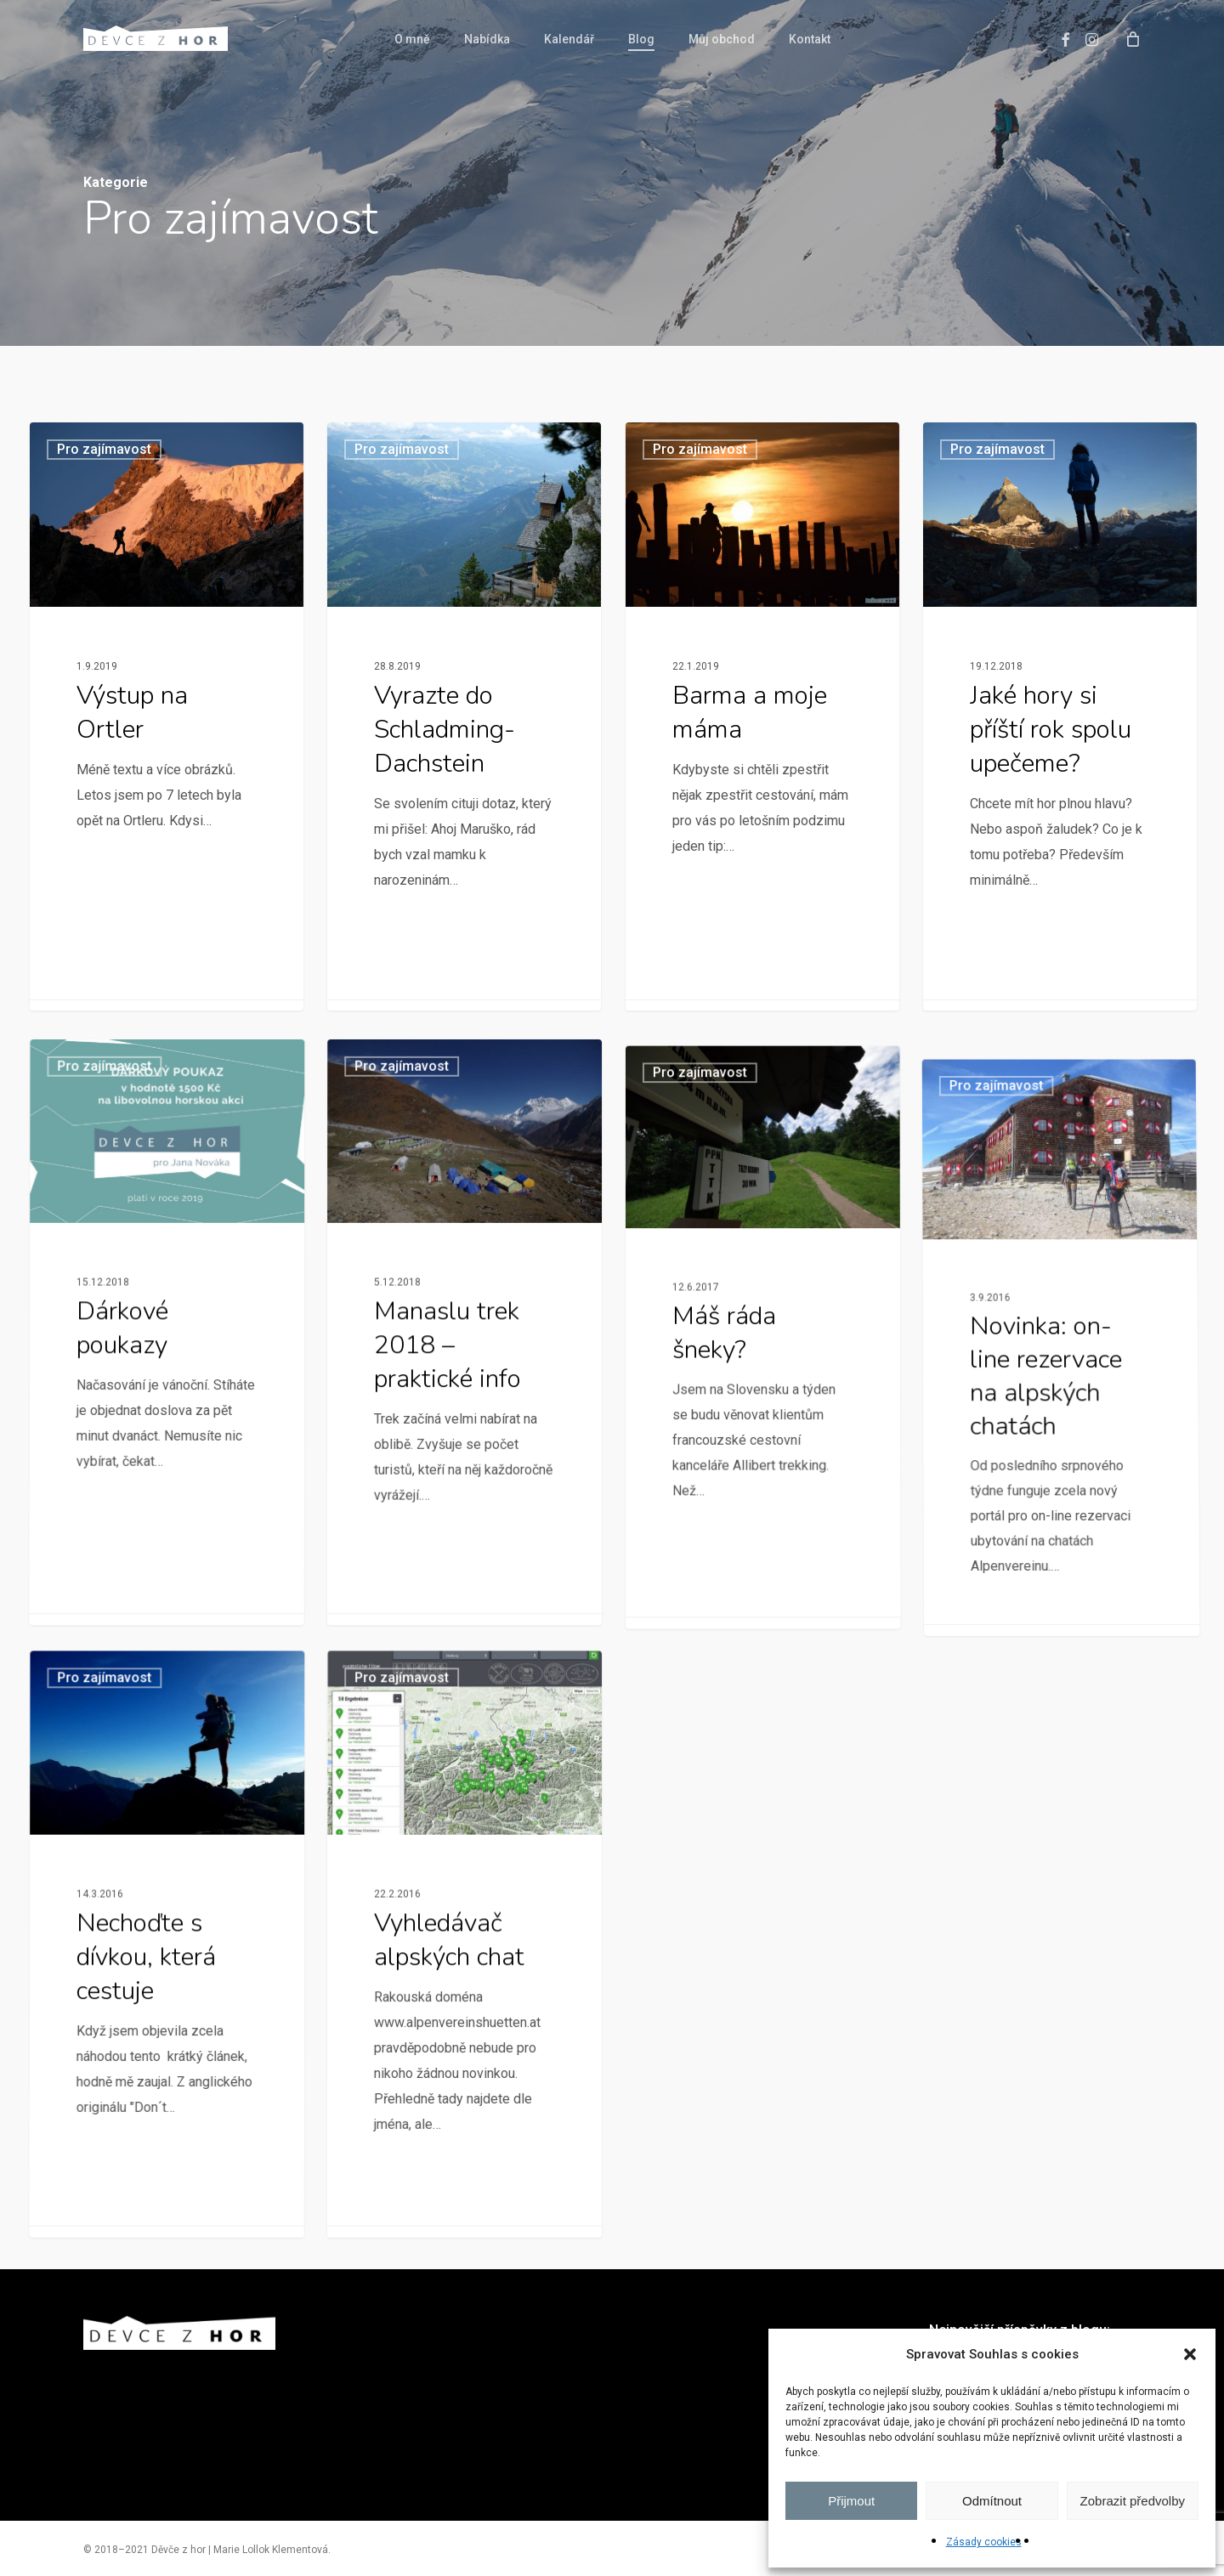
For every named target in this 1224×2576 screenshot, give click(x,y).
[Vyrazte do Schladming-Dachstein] (464, 716)
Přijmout (851, 2501)
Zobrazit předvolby (1132, 2501)
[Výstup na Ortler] (167, 716)
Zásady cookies (984, 2542)
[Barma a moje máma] (763, 716)
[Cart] (1133, 38)
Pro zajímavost (104, 449)
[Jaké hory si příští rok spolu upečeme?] (1060, 730)
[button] (1190, 2354)
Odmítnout (992, 2501)
